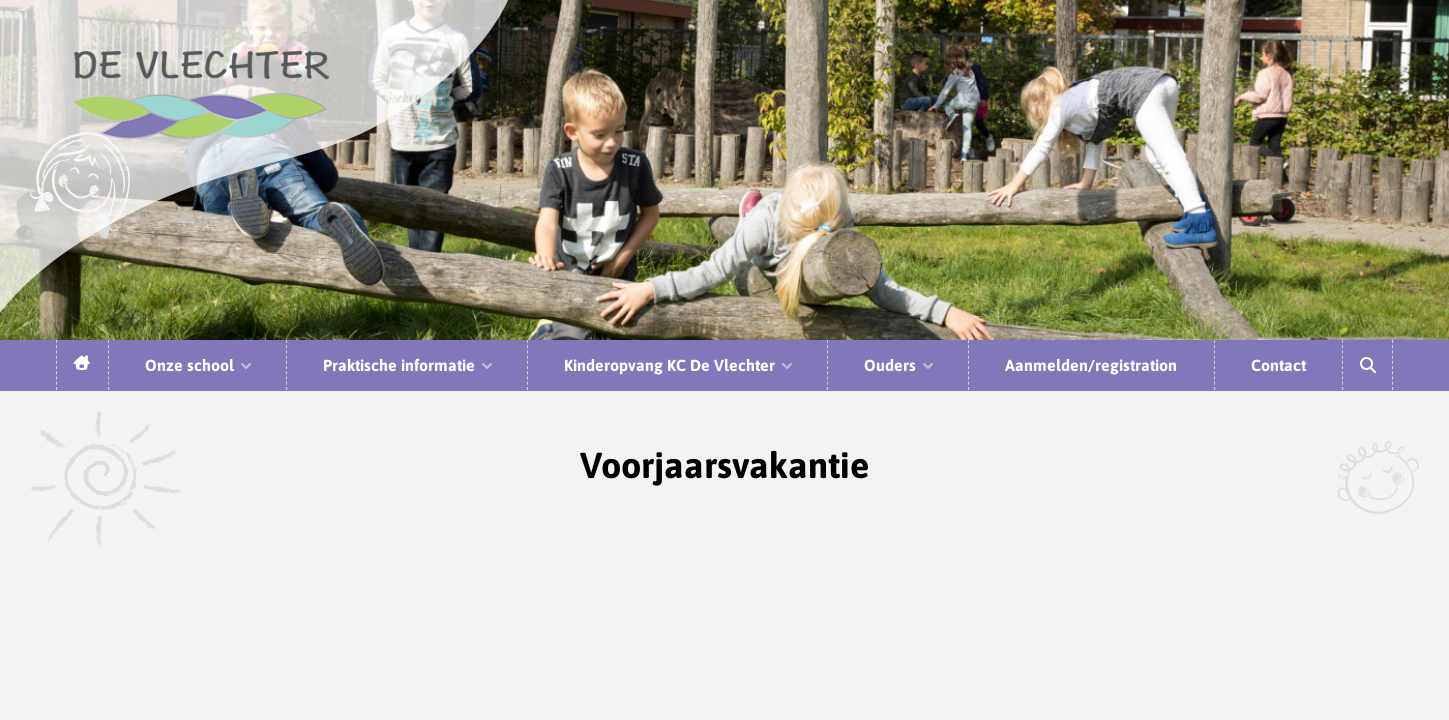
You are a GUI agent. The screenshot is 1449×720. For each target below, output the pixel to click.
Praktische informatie (409, 365)
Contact (1278, 365)
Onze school (199, 365)
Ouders (900, 365)
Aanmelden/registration (1091, 365)
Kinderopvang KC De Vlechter (679, 365)
